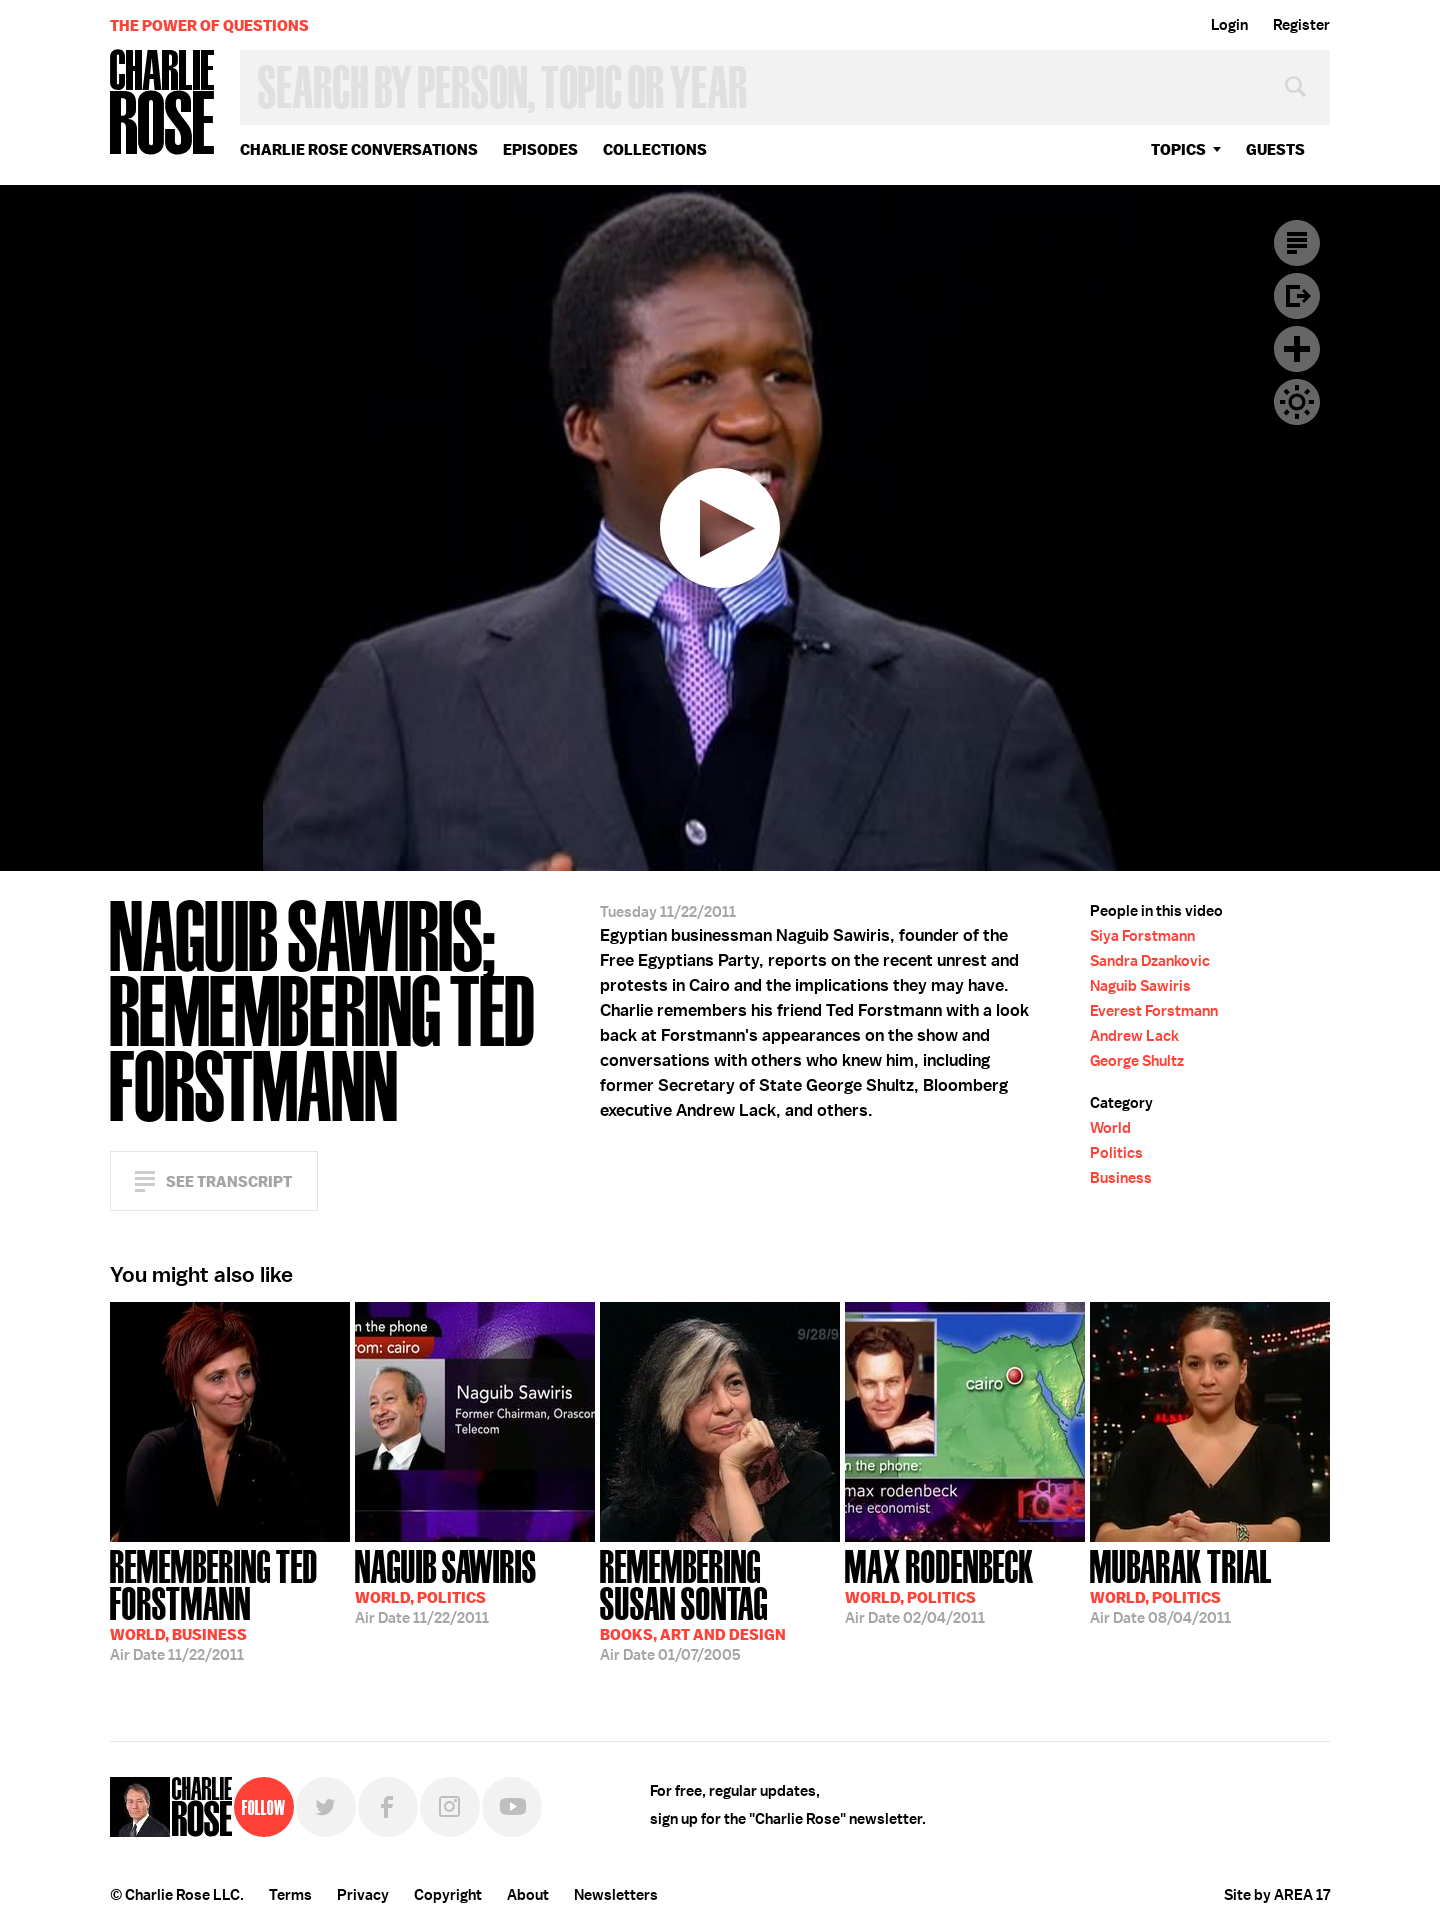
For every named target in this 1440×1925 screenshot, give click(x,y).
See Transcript (229, 1181)
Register (1301, 25)
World (1110, 1128)
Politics (1116, 1153)
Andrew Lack (1134, 1036)
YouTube (512, 1807)
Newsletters (616, 1895)
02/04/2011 (939, 1585)
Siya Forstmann (1142, 936)
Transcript (1297, 243)
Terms (290, 1895)
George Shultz (1137, 1061)
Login (1229, 25)
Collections (655, 149)
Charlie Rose (163, 103)
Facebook (388, 1807)
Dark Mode (1297, 402)
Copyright (448, 1895)
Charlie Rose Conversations (359, 149)
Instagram (450, 1807)
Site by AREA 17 (1277, 1895)
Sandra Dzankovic (1150, 961)
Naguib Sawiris (1140, 986)
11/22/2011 (230, 1603)
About (528, 1895)
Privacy (363, 1895)
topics (1178, 149)
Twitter (326, 1807)
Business (1121, 1178)
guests (1275, 149)
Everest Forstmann (1154, 1011)
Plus (1297, 349)
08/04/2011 (1181, 1585)
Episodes (540, 149)
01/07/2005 (720, 1603)
